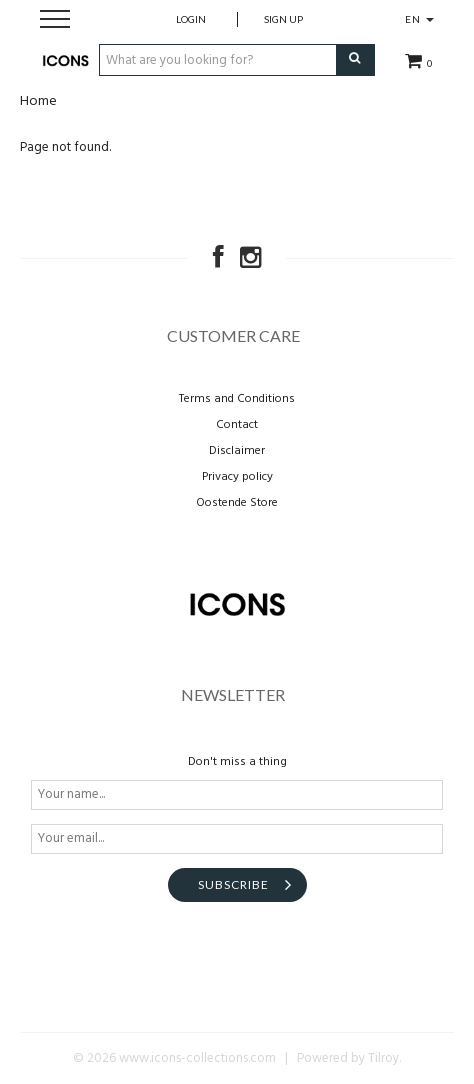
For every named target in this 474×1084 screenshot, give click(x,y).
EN (419, 19)
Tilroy (383, 1058)
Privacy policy (237, 477)
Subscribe (233, 884)
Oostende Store (237, 503)
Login (191, 19)
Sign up (283, 19)
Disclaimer (237, 451)
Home (38, 101)
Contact (237, 425)
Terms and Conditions (237, 399)
